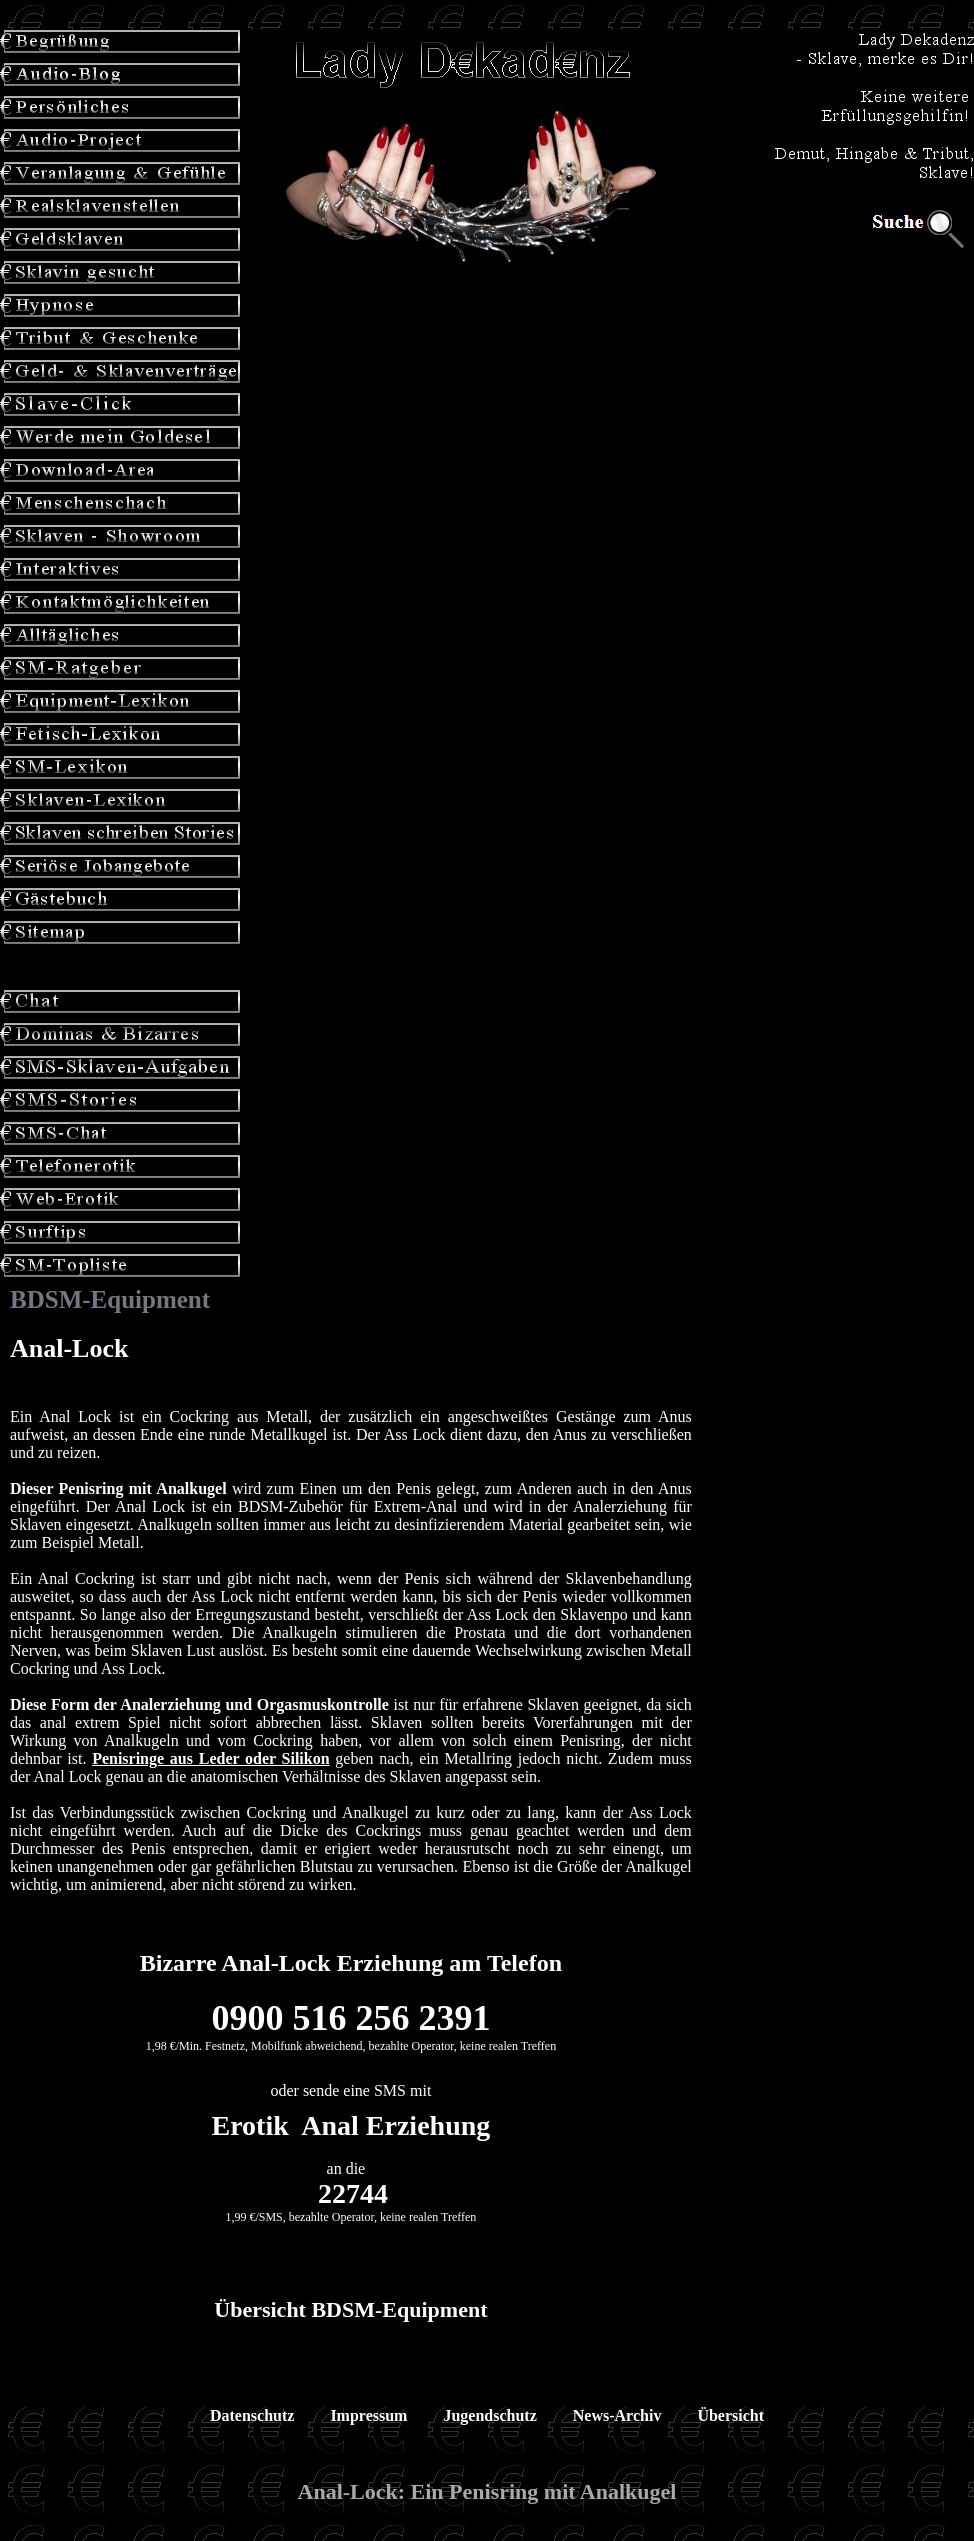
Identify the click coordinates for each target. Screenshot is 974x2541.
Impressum (368, 2415)
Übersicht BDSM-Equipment (350, 2309)
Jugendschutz (489, 2415)
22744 (353, 2193)
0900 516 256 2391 (350, 2018)
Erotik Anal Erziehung (351, 2125)
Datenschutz (252, 2415)
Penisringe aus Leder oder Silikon (210, 1758)
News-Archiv (617, 2415)
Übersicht (730, 2415)
